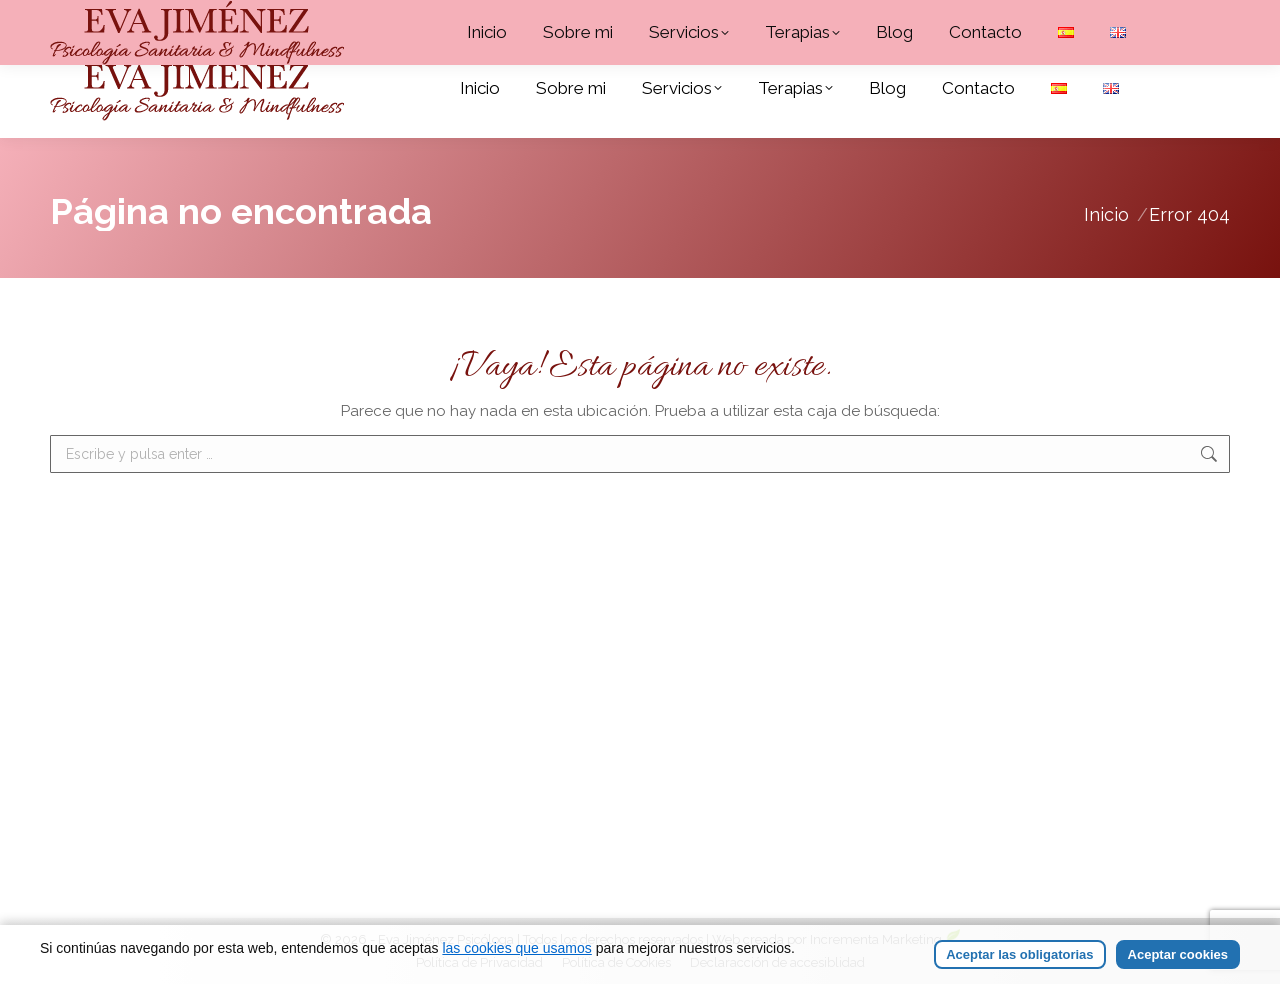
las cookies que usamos (516, 948)
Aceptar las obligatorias (1019, 954)
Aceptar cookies (1178, 954)
